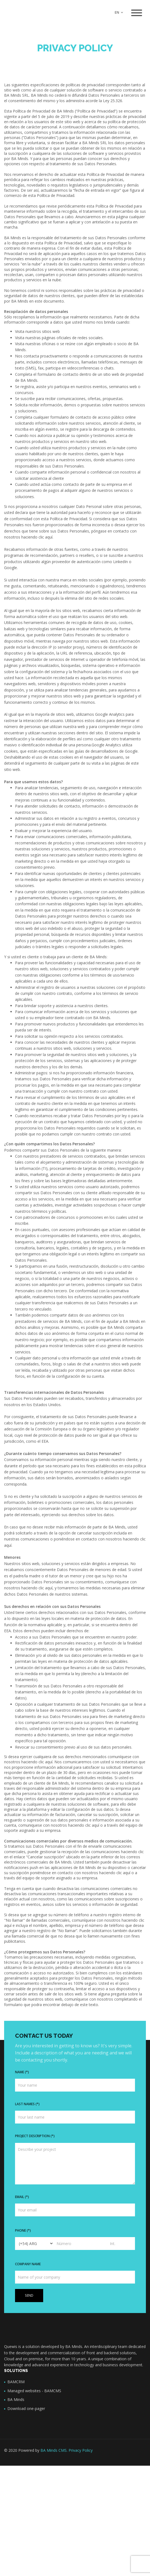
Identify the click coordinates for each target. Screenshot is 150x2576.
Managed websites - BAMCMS (34, 2390)
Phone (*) (23, 2230)
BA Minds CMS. (53, 2450)
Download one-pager (26, 2408)
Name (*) (22, 2072)
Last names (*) (27, 2104)
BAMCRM (16, 2381)
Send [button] (29, 2295)
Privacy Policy (81, 2450)
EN (119, 12)
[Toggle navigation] (136, 13)
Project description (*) (35, 2136)
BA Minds (15, 2399)
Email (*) (22, 2197)
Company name (28, 2264)
